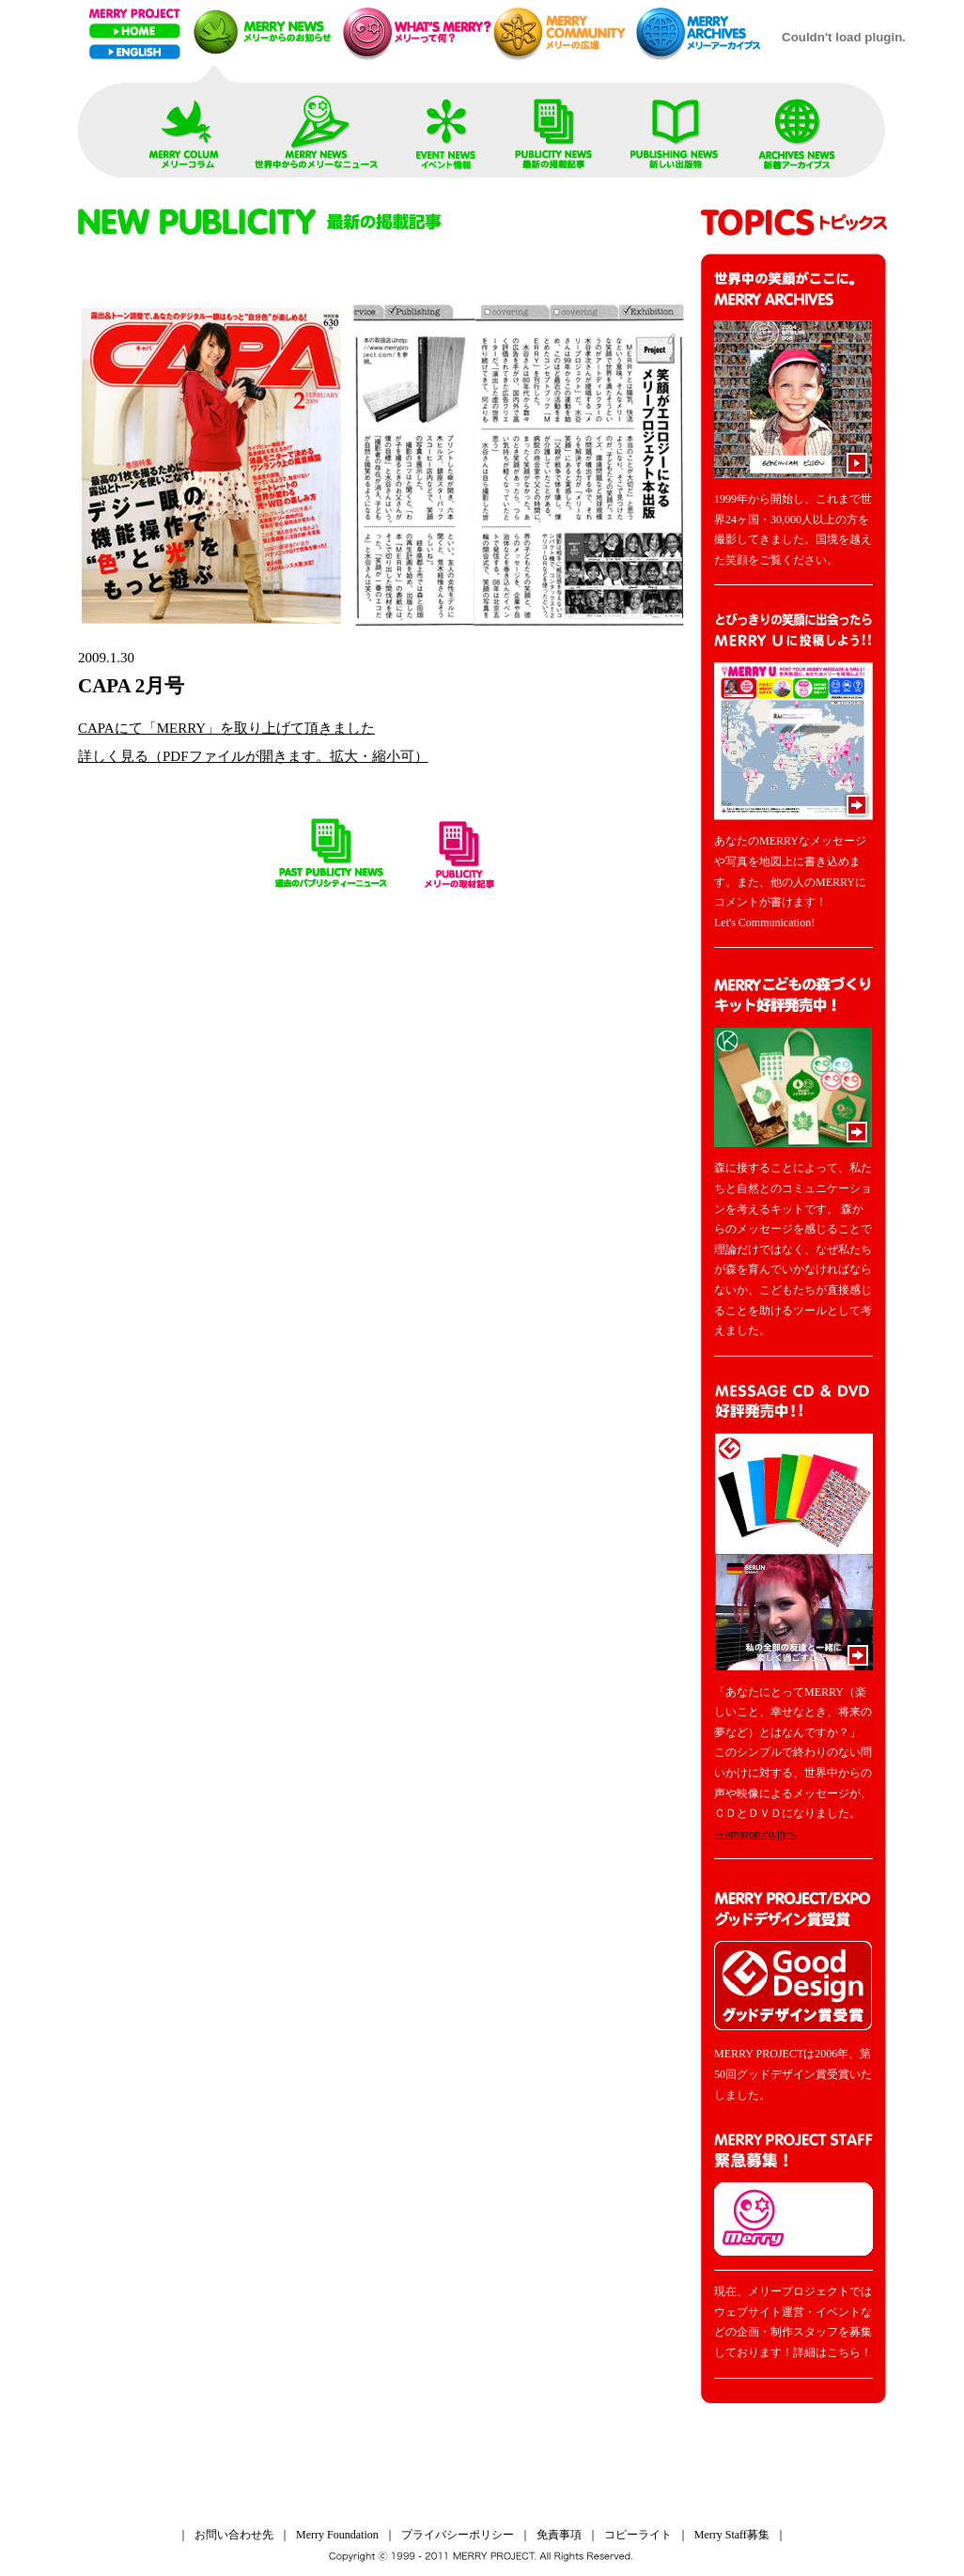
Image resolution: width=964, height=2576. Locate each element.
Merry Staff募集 (732, 2534)
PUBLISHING (676, 128)
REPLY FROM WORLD (318, 128)
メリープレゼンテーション (414, 32)
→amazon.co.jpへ (755, 1833)
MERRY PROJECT (134, 13)
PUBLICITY (554, 128)
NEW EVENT (445, 128)
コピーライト (638, 2534)
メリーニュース (263, 32)
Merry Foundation (337, 2534)
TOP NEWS (183, 128)
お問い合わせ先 (233, 2534)
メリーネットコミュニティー (564, 32)
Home (134, 31)
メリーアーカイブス (704, 32)
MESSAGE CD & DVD (793, 1528)
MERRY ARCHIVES (797, 128)
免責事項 (559, 2534)
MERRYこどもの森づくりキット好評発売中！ (793, 1061)
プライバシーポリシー (457, 2534)
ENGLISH (134, 51)
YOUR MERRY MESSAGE (793, 716)
